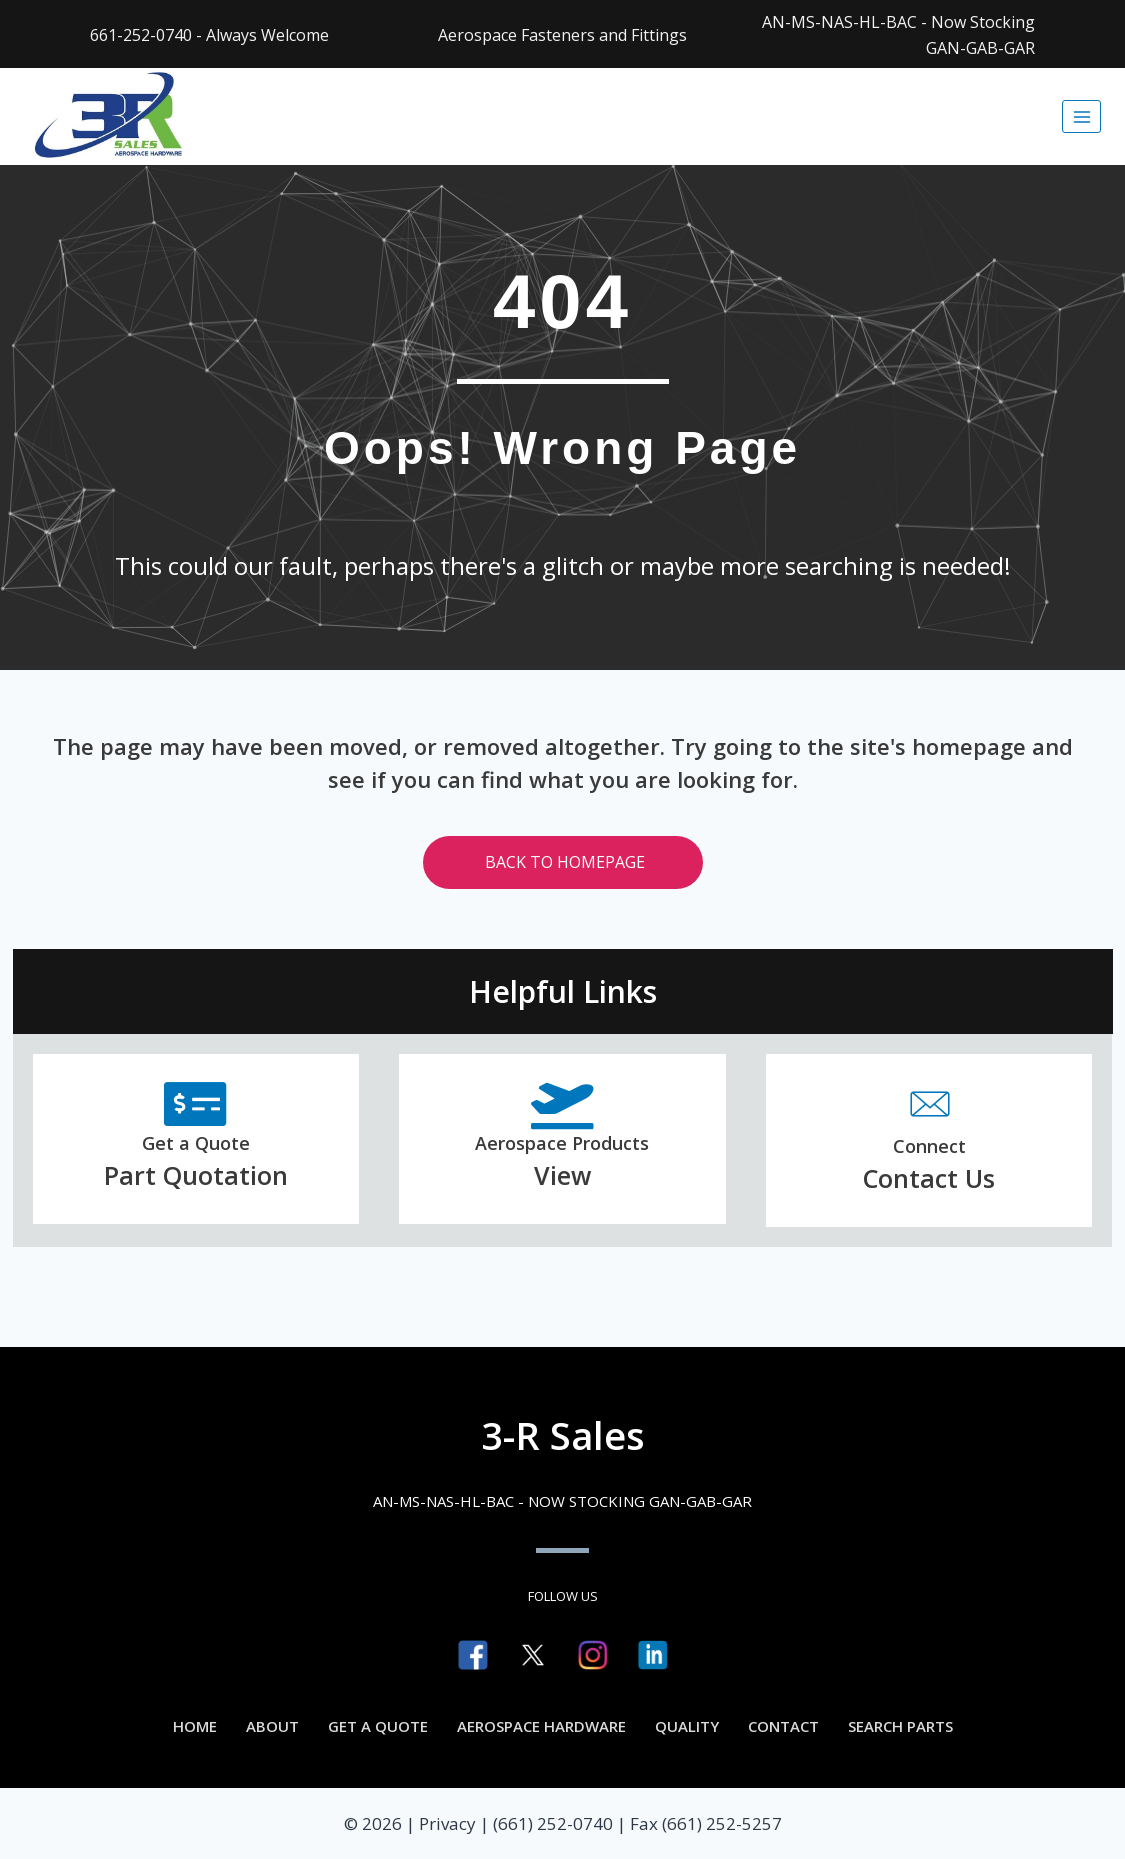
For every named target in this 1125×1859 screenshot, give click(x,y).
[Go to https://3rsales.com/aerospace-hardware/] (562, 1139)
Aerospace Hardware (541, 1726)
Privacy (447, 1823)
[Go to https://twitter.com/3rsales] (533, 1655)
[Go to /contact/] (929, 1141)
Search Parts (900, 1726)
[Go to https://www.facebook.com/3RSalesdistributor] (473, 1655)
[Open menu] (1081, 116)
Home (195, 1726)
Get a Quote (378, 1726)
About (272, 1726)
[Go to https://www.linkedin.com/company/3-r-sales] (653, 1655)
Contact (783, 1726)
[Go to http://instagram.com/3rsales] (593, 1655)
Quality (687, 1726)
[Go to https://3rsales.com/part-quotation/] (196, 1139)
